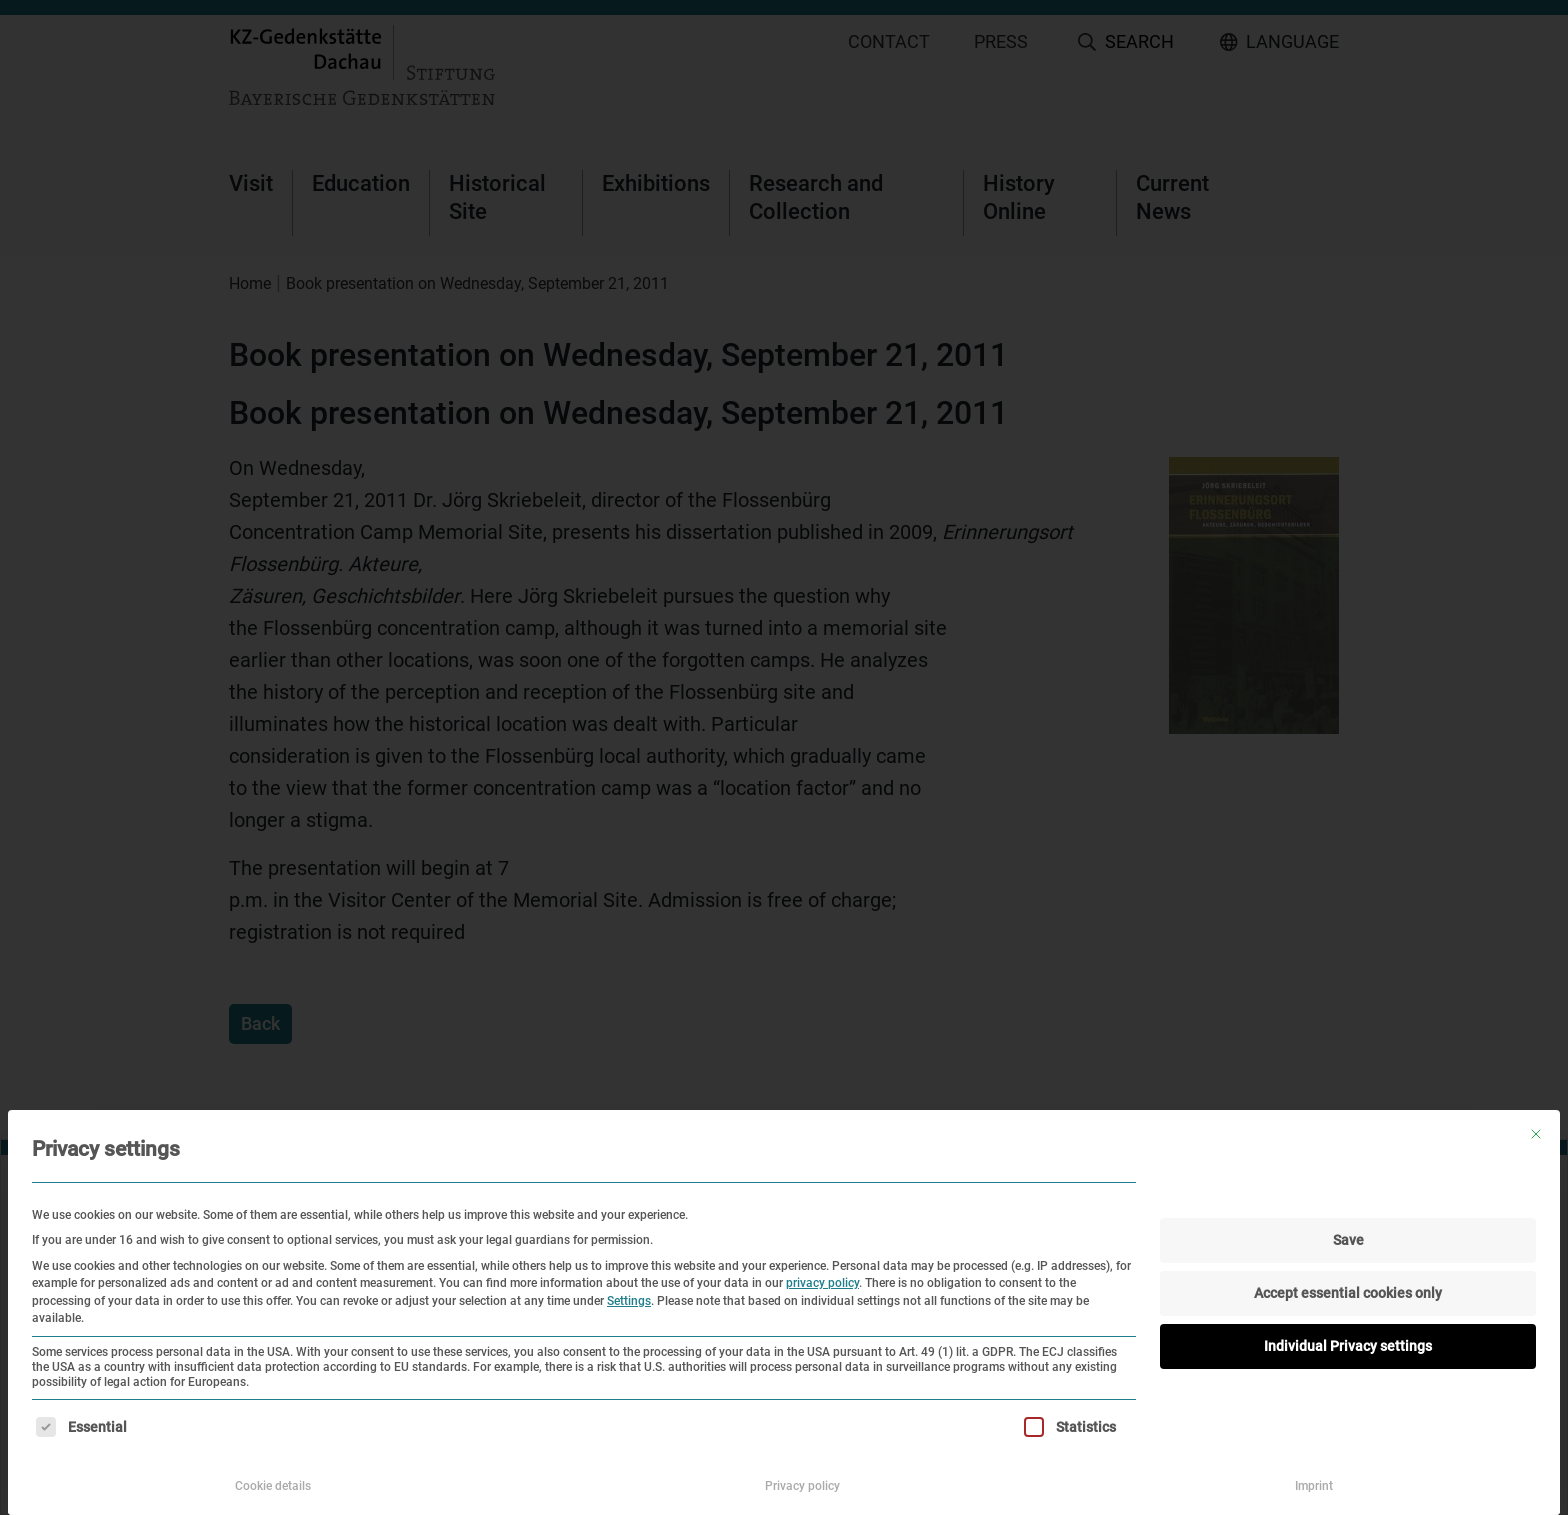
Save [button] (1348, 1240)
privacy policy (822, 1283)
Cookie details (273, 1486)
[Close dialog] (1536, 1134)
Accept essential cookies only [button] (1348, 1293)
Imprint (1314, 1486)
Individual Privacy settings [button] (1348, 1346)
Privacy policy (802, 1486)
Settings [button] (629, 1301)
